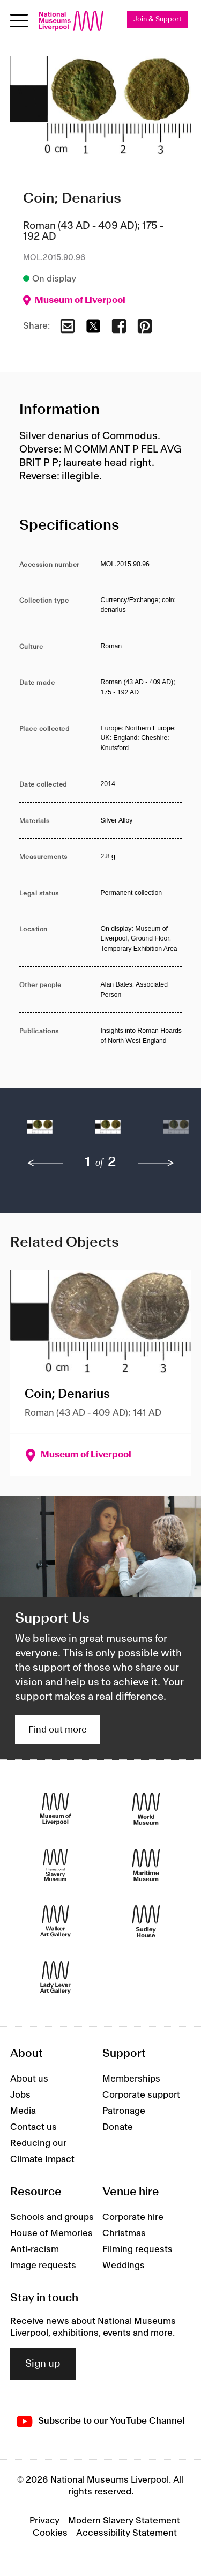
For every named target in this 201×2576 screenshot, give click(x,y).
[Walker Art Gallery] (55, 1921)
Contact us (33, 2127)
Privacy (44, 2521)
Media (23, 2111)
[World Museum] (146, 1809)
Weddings (123, 2265)
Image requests (43, 2265)
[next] (156, 1163)
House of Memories (51, 2233)
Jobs (20, 2095)
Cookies (50, 2533)
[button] (40, 1132)
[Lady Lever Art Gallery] (55, 1978)
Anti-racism (34, 2249)
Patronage (123, 2111)
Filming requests (137, 2249)
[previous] (45, 1163)
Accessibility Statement (126, 2533)
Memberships (131, 2079)
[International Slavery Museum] (55, 1865)
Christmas (124, 2233)
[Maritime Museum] (146, 1865)
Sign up (43, 2364)
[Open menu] (19, 20)
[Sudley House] (146, 1921)
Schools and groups (52, 2217)
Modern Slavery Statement (124, 2521)
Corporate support (141, 2095)
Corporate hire (132, 2217)
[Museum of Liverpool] (55, 1809)
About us (29, 2079)
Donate (117, 2127)
